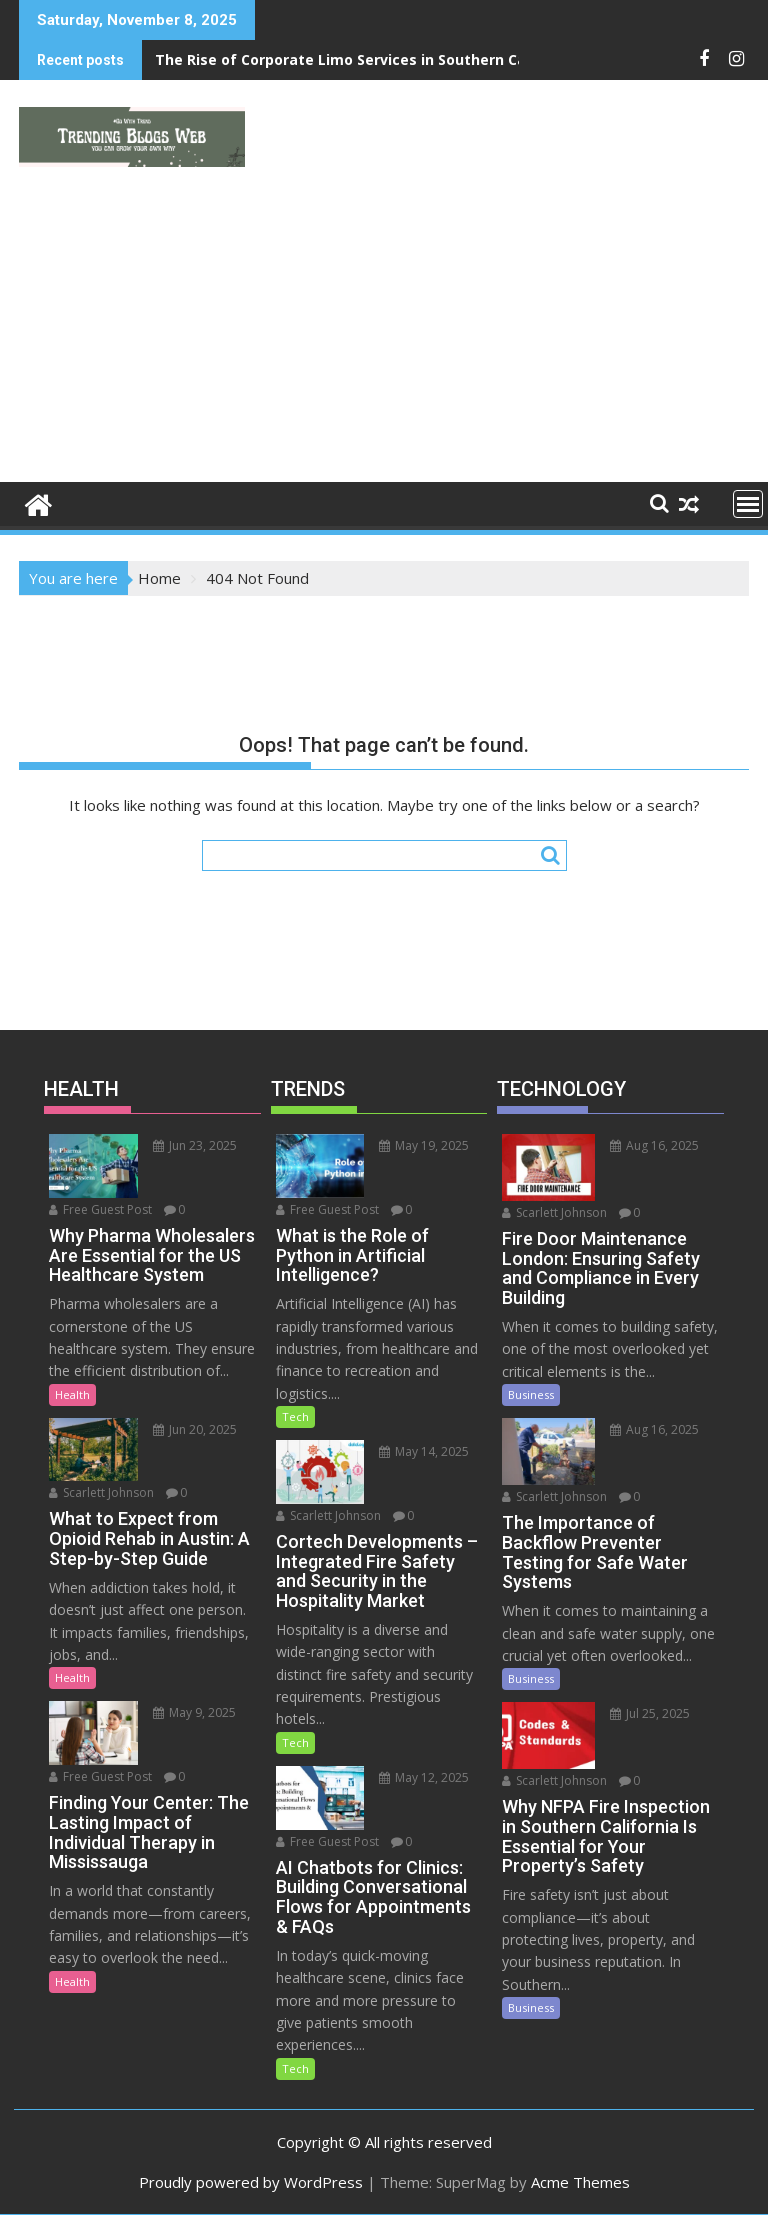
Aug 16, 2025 (654, 1145)
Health (72, 1394)
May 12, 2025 (424, 1777)
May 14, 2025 (424, 1451)
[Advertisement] (384, 332)
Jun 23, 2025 (195, 1145)
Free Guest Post (100, 1209)
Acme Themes (580, 2182)
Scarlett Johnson (101, 1492)
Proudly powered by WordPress (251, 2182)
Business (531, 1394)
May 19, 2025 (424, 1145)
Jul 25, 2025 (650, 1713)
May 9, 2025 (194, 1712)
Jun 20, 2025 (195, 1429)
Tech (295, 1416)
